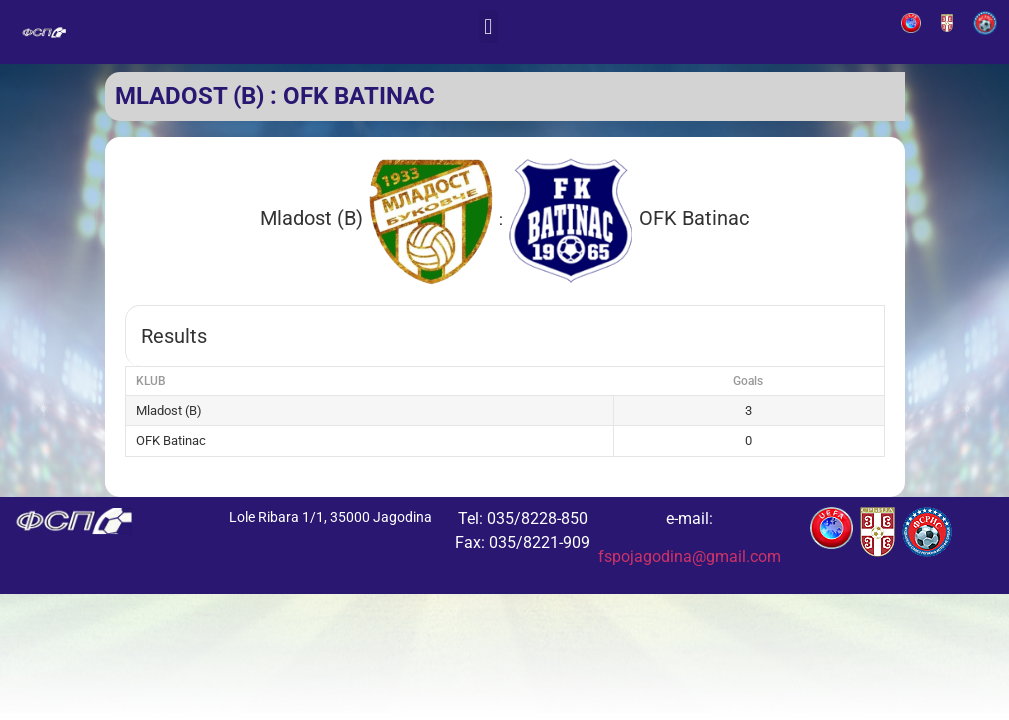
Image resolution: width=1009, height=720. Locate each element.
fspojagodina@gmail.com (689, 556)
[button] (488, 26)
